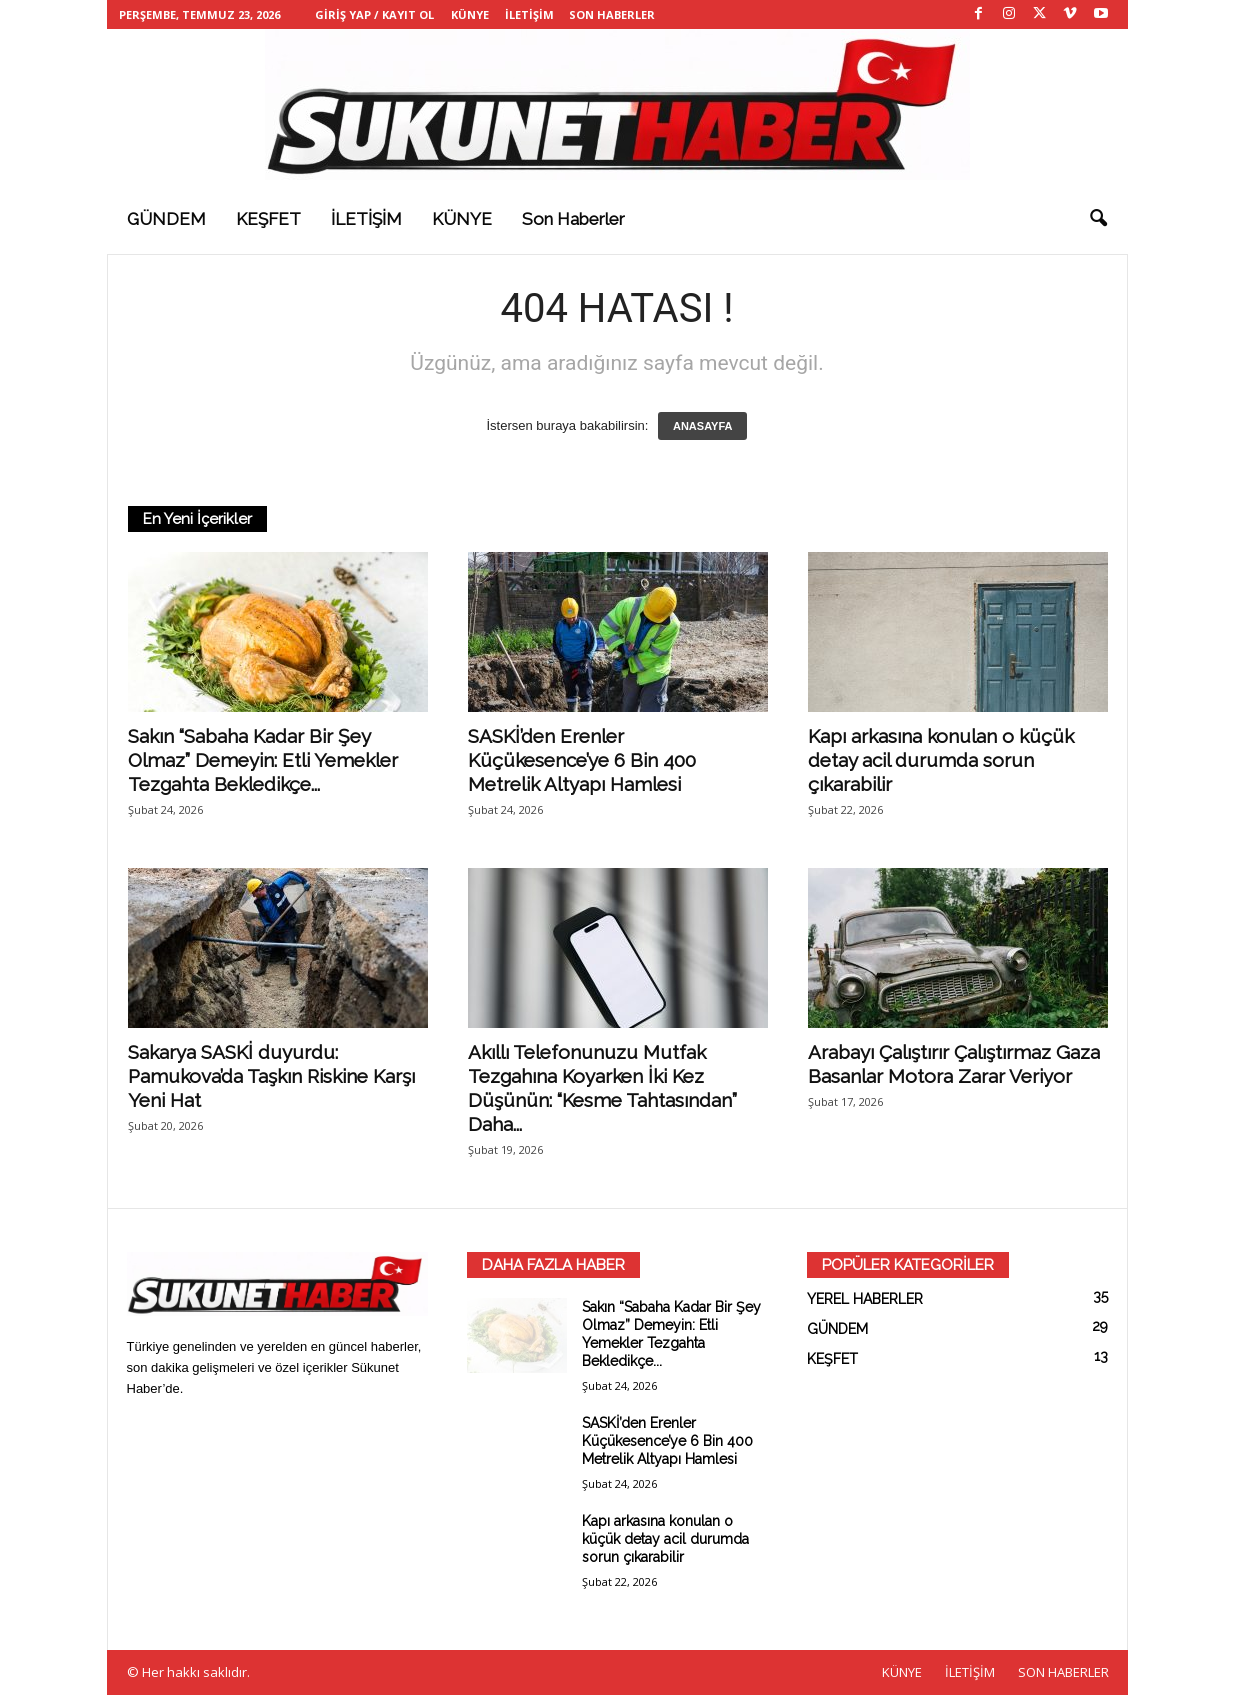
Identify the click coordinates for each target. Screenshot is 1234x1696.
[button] (1098, 219)
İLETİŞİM (529, 14)
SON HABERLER (612, 14)
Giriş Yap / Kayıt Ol (374, 14)
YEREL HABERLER (865, 1300)
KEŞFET (268, 219)
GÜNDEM (166, 219)
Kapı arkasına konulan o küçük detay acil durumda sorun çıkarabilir (941, 761)
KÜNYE (470, 14)
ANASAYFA (703, 427)
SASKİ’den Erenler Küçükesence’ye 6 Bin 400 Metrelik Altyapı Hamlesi (582, 761)
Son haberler (573, 219)
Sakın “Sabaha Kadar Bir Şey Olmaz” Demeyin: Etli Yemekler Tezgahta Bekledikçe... (263, 761)
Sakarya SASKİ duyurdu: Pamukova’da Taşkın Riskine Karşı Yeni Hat (271, 1077)
